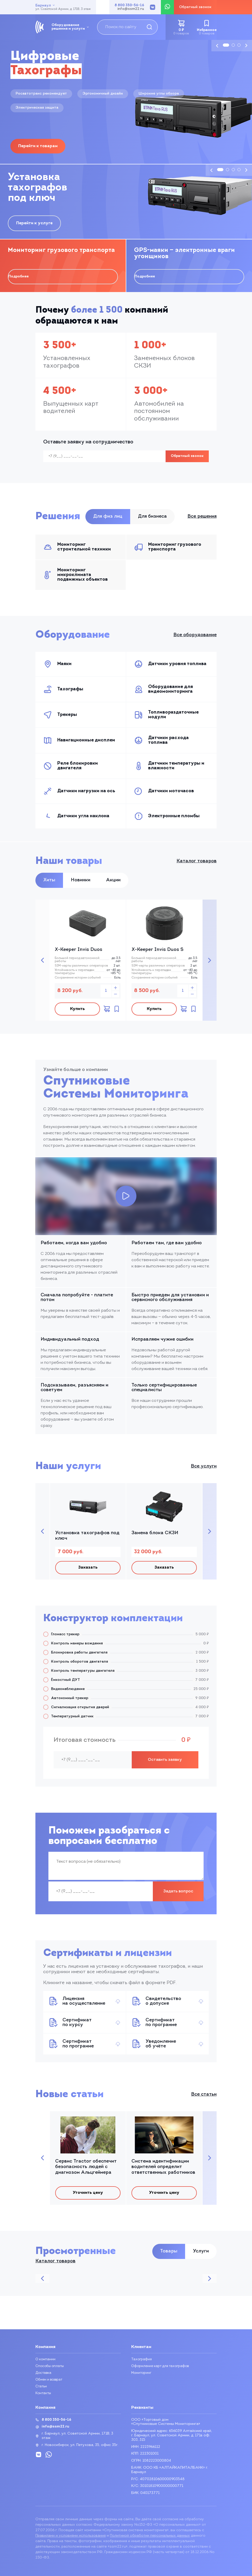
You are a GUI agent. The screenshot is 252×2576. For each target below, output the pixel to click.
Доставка (44, 2373)
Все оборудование (195, 635)
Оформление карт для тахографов (162, 2366)
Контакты (43, 2393)
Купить (76, 1010)
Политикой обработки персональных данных (150, 2536)
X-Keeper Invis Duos (78, 949)
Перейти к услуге (34, 223)
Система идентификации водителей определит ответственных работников (163, 2172)
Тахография (142, 2359)
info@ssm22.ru (130, 9)
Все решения (202, 516)
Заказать (88, 1571)
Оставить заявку (165, 1764)
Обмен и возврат (50, 2380)
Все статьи (204, 2099)
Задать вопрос (178, 1896)
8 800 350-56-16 (129, 5)
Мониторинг (142, 2373)
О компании (45, 2359)
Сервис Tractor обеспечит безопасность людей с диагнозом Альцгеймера (86, 2172)
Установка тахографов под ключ (87, 1538)
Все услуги (204, 1468)
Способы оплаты (50, 2366)
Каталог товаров (197, 861)
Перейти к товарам (38, 146)
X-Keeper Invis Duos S (157, 949)
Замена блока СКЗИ (154, 1535)
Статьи (41, 2386)
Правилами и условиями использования (70, 2536)
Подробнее (18, 276)
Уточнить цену (88, 2199)
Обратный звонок (187, 456)
